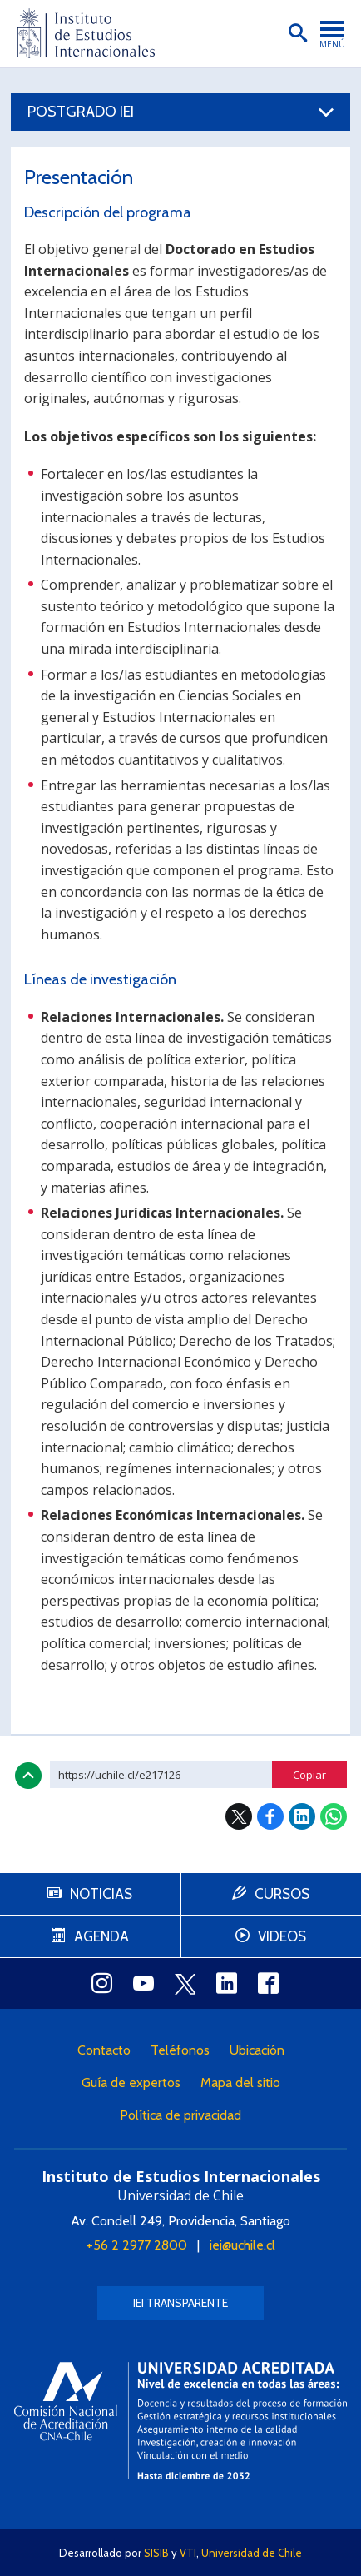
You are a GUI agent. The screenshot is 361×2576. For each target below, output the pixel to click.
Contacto (104, 2050)
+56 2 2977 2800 (137, 2245)
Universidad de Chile (251, 2552)
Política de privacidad (180, 2115)
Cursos (282, 1894)
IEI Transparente (180, 2302)
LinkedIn (301, 1816)
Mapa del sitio (240, 2082)
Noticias (101, 1894)
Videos (282, 1936)
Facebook (270, 1816)
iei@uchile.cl (242, 2245)
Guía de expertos (131, 2082)
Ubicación (257, 2050)
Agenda (101, 1936)
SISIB (156, 2552)
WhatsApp (333, 1816)
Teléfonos (180, 2050)
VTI (188, 2552)
